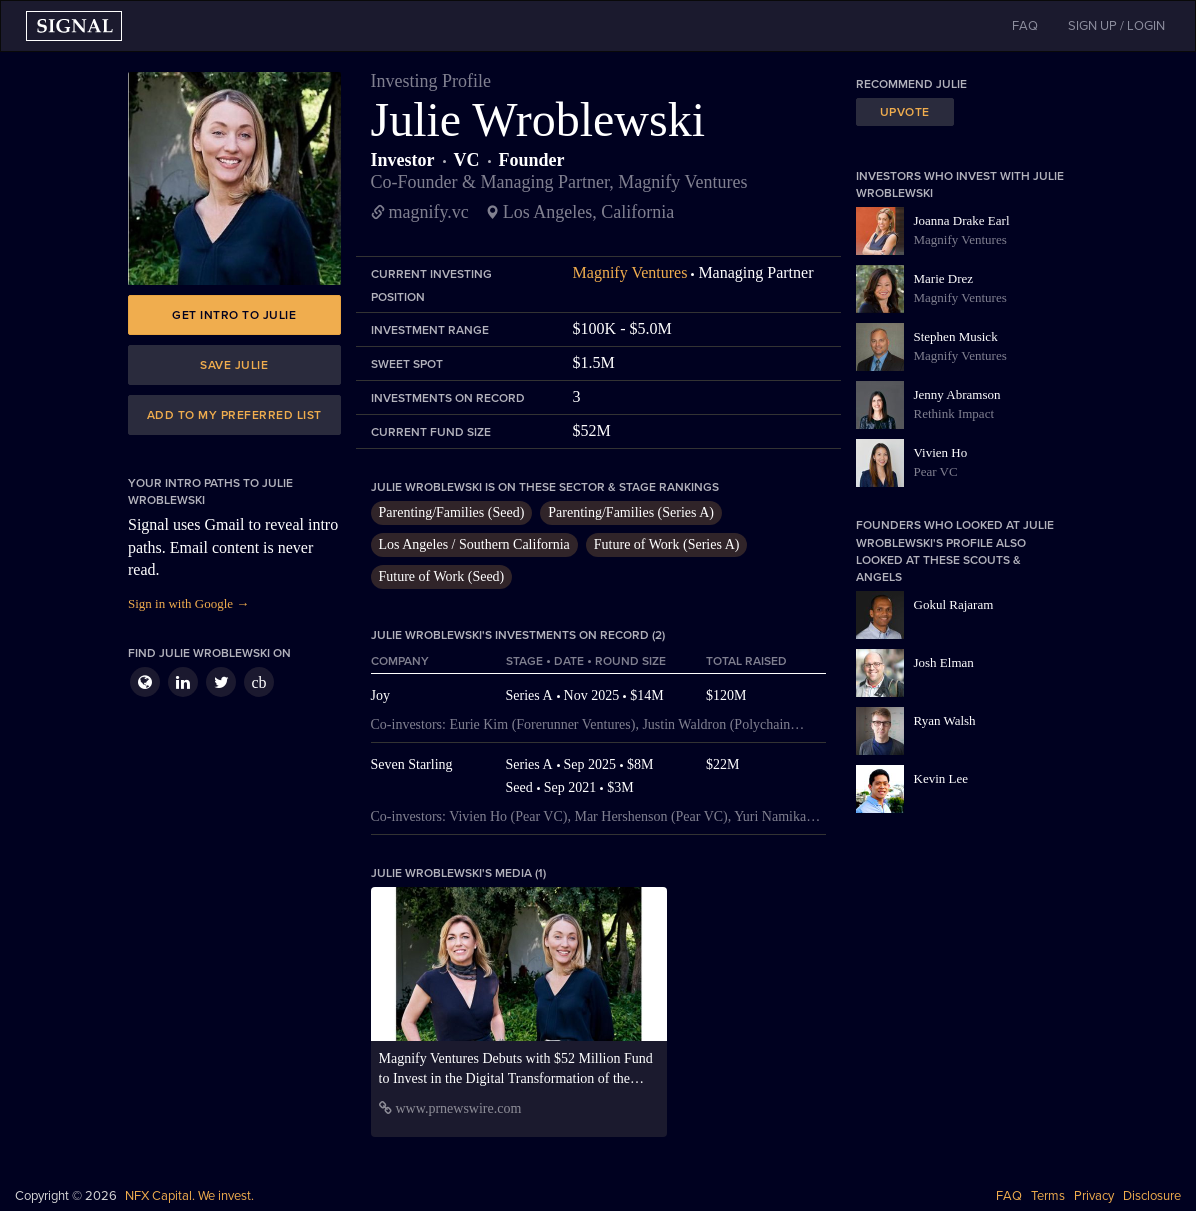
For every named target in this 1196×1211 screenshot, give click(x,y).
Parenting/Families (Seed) (452, 512)
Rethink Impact (954, 413)
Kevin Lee (941, 778)
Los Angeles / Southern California (474, 544)
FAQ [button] (1025, 26)
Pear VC (936, 471)
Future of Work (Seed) (442, 576)
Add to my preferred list (234, 415)
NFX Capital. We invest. (189, 1196)
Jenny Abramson (957, 394)
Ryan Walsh (945, 720)
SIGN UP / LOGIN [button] (1116, 26)
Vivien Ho (941, 452)
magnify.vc (429, 212)
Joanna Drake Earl (962, 220)
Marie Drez (944, 278)
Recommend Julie (911, 84)
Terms (1048, 1196)
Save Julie (234, 365)
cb (258, 682)
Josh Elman (944, 662)
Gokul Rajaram (954, 604)
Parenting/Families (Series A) (631, 512)
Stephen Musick (956, 336)
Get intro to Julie (234, 315)
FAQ (1009, 1196)
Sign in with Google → (188, 603)
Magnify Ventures (630, 272)
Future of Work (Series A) (667, 544)
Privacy (1094, 1196)
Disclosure (1152, 1196)
